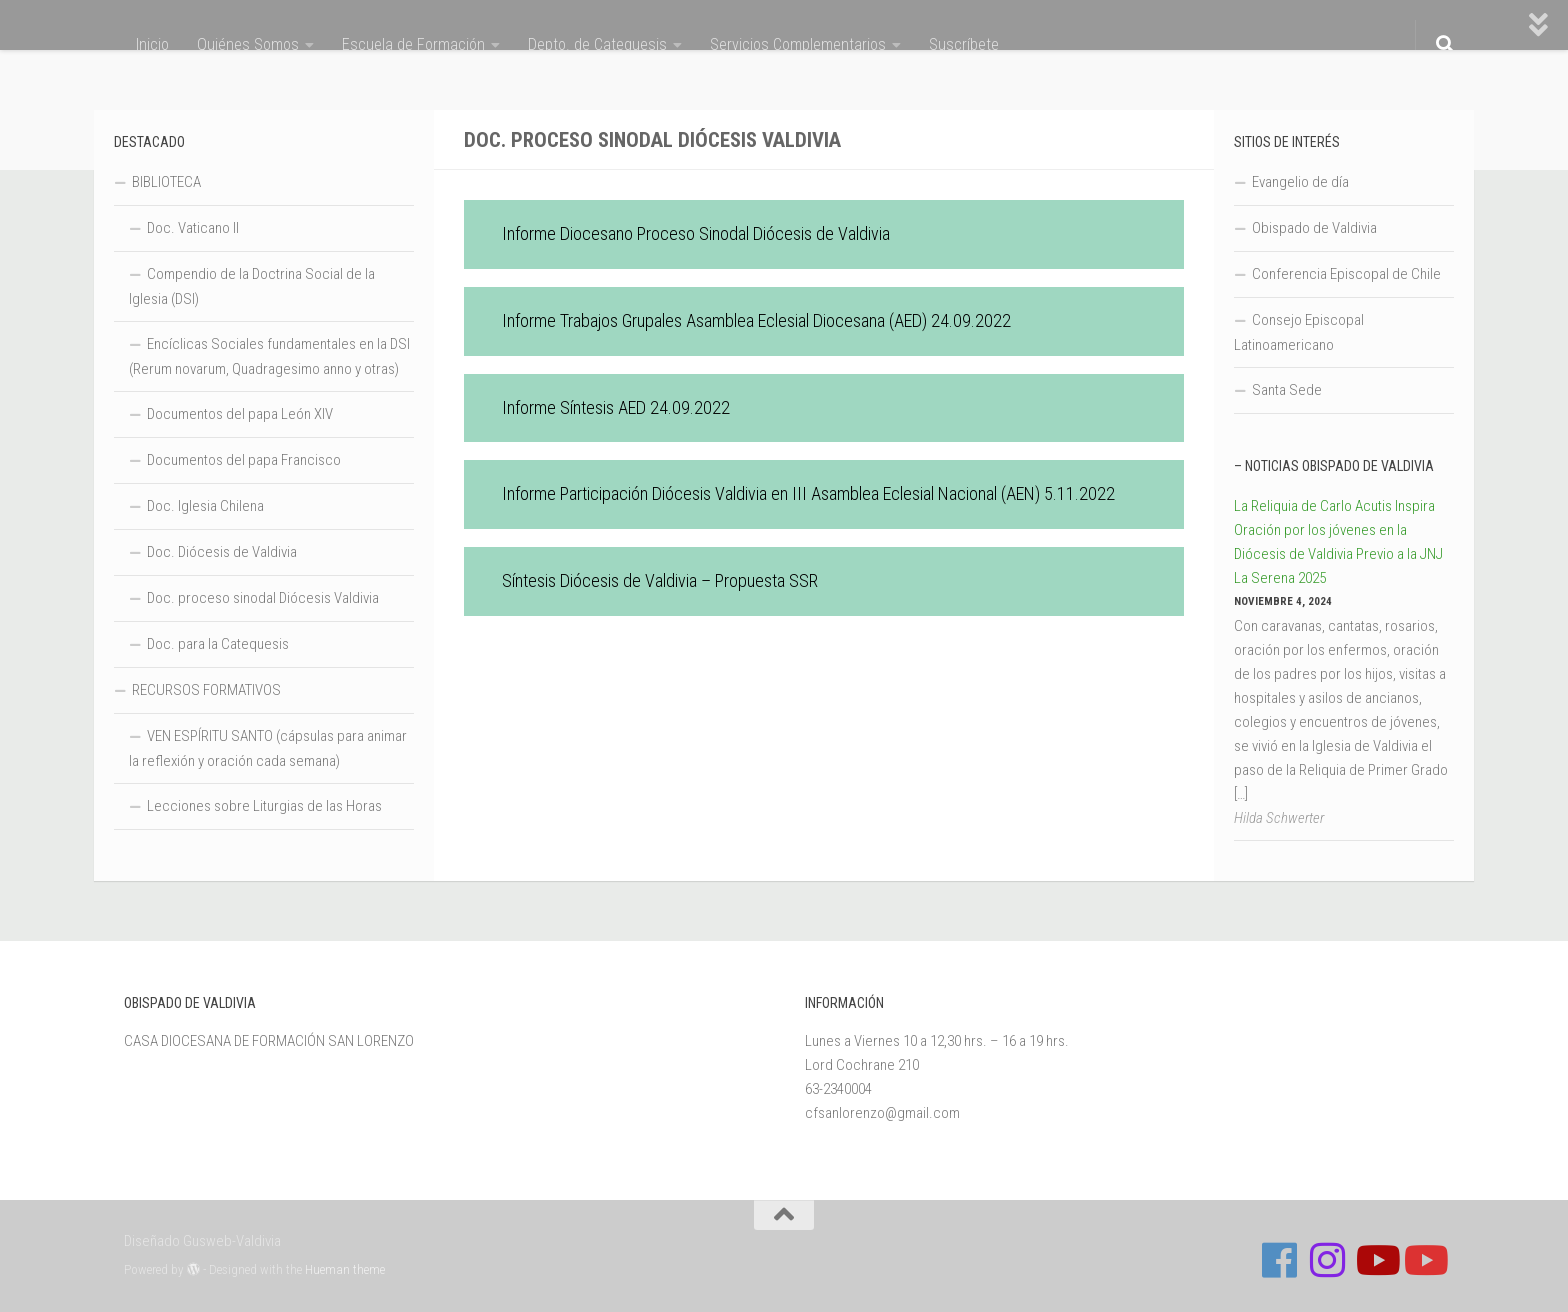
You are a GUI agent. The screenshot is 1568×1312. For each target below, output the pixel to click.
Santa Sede (1287, 390)
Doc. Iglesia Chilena (205, 506)
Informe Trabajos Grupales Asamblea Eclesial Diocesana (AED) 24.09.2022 (756, 320)
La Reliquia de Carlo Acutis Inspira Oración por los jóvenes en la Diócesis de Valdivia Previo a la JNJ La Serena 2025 (1338, 542)
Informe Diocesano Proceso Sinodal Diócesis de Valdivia (696, 233)
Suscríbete (964, 44)
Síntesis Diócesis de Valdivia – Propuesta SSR (660, 580)
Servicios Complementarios (798, 44)
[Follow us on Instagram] (1328, 1260)
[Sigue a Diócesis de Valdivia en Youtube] (1424, 1260)
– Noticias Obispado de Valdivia (1334, 466)
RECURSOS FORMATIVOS (206, 690)
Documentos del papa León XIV (240, 414)
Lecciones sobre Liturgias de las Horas (264, 806)
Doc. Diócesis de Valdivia (222, 552)
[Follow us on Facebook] (1280, 1260)
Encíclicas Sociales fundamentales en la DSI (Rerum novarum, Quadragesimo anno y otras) (269, 356)
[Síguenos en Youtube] (1376, 1260)
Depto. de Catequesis (597, 44)
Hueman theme (345, 1269)
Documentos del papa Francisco (244, 460)
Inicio (152, 44)
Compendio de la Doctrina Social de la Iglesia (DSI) (252, 286)
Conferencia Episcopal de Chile (1346, 274)
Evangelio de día (1300, 182)
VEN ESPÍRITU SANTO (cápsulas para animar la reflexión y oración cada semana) (268, 748)
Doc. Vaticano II (193, 228)
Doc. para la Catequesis (218, 644)
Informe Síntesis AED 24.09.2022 (616, 407)
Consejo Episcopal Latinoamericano (1299, 332)
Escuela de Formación (413, 44)
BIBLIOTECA (166, 182)
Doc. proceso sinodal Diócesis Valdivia (263, 598)
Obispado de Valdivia (1314, 228)
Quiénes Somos (248, 44)
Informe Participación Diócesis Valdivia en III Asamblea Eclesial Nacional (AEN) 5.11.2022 (808, 493)
